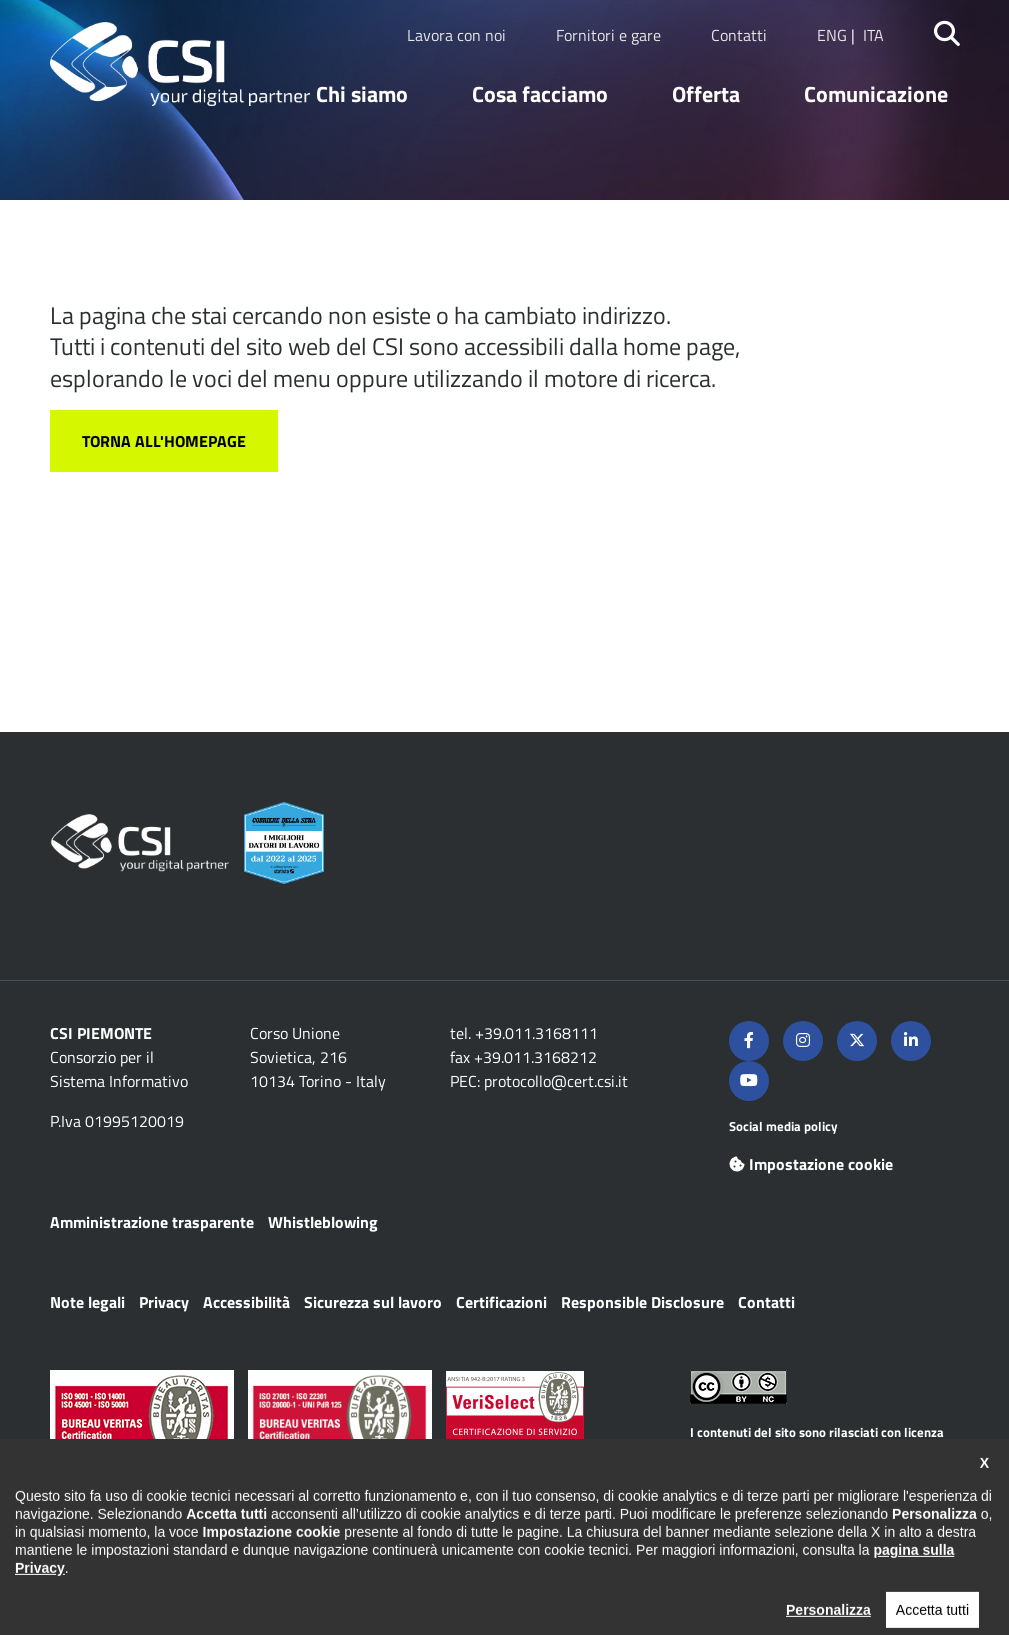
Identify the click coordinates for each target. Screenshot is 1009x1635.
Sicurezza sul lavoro (373, 1302)
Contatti (739, 35)
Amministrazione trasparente (152, 1222)
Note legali (87, 1302)
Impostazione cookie (811, 1164)
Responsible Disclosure (642, 1302)
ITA (873, 35)
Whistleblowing (323, 1222)
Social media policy (783, 1126)
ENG (832, 35)
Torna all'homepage (164, 441)
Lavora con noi (456, 35)
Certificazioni (501, 1302)
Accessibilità (246, 1302)
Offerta (706, 94)
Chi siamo (362, 94)
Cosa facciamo (540, 94)
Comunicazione (876, 94)
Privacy (164, 1302)
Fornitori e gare (608, 35)
